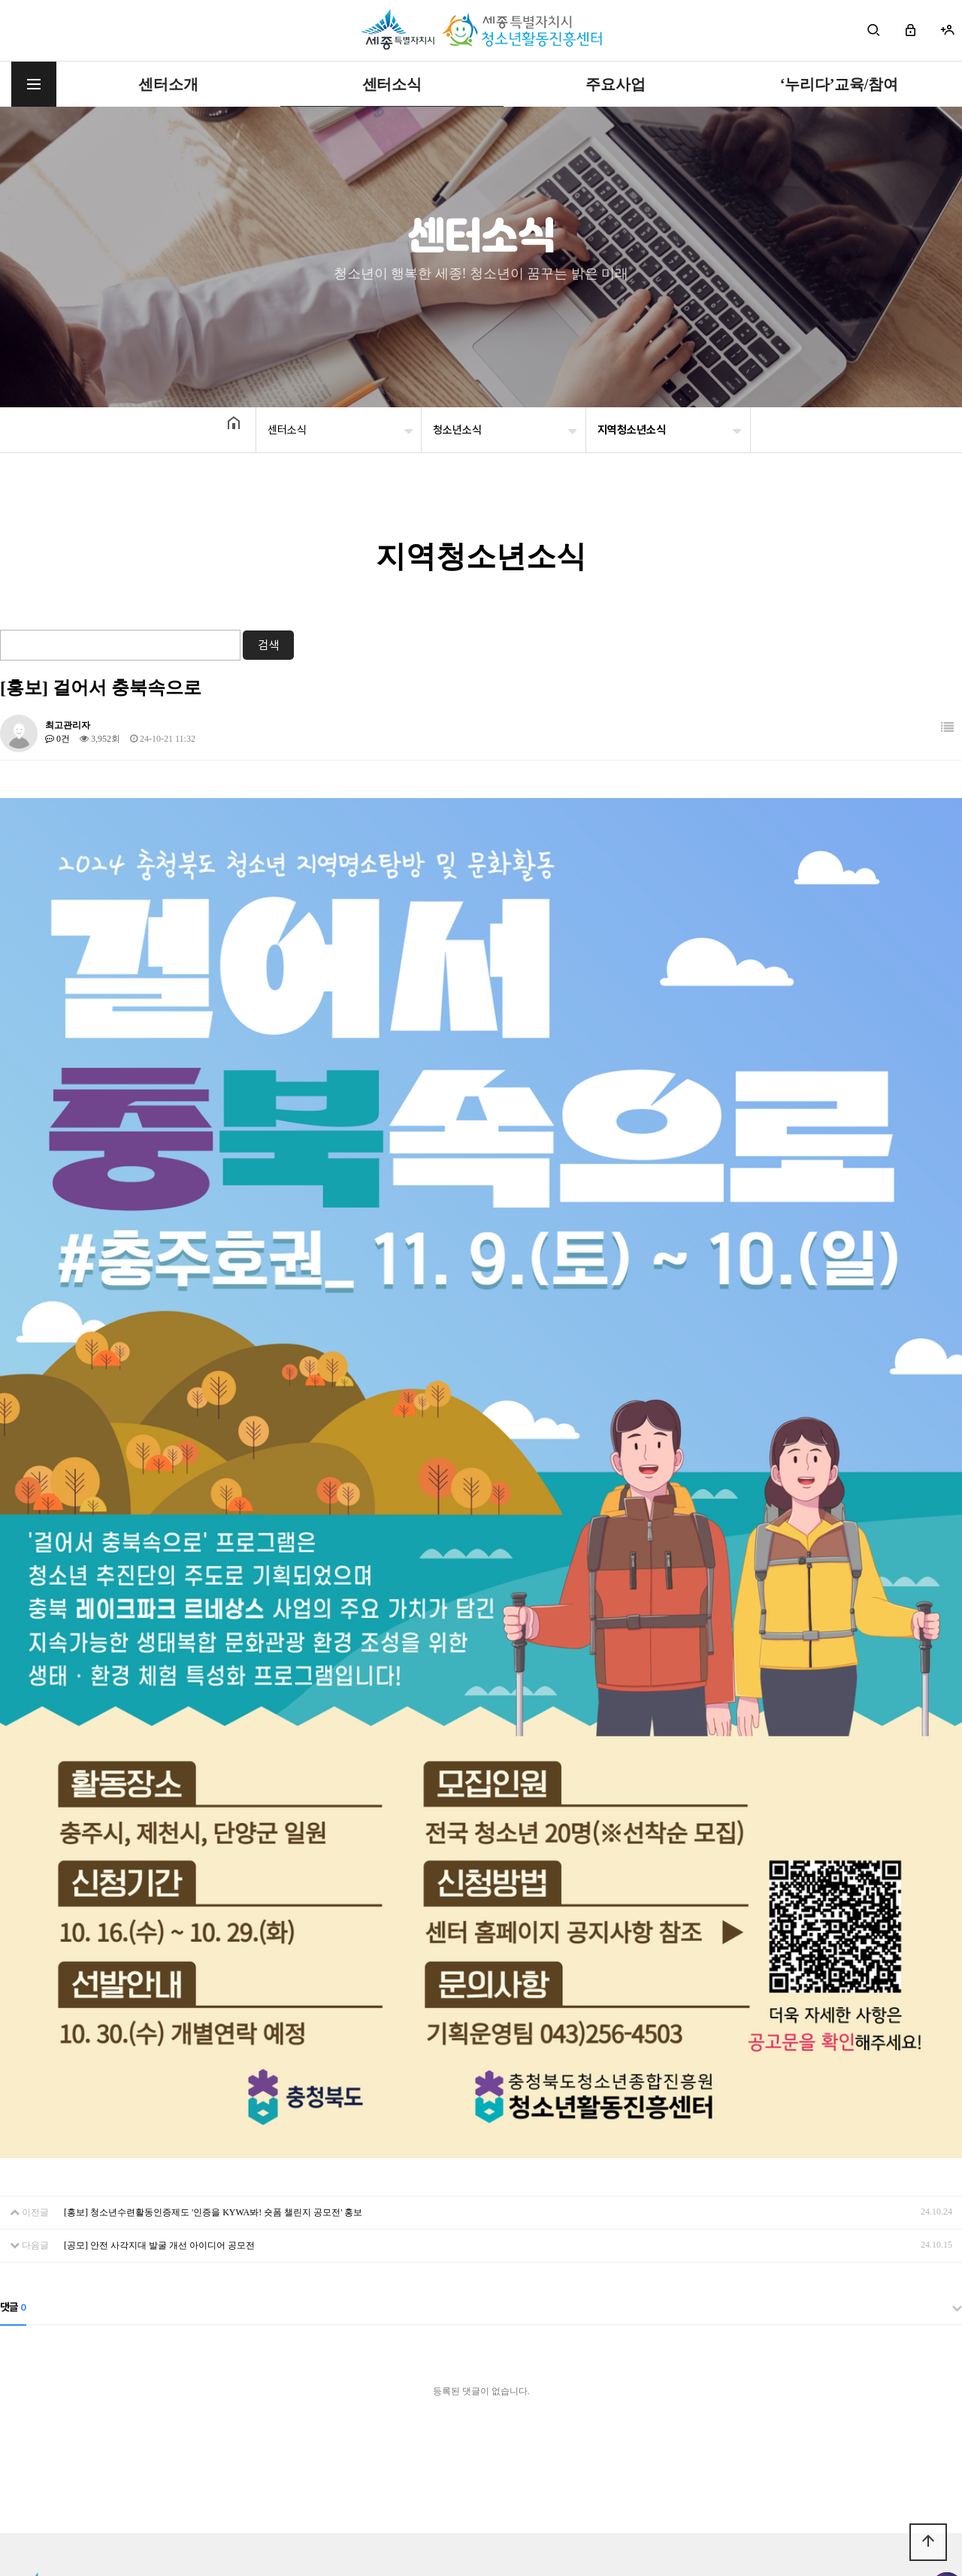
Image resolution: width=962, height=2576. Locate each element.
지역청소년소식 (631, 430)
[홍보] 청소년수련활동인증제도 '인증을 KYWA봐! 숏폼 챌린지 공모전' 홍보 (213, 2117)
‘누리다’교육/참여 (839, 84)
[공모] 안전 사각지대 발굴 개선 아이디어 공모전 (159, 2150)
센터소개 (168, 84)
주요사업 (615, 84)
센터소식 (392, 84)
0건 (57, 738)
